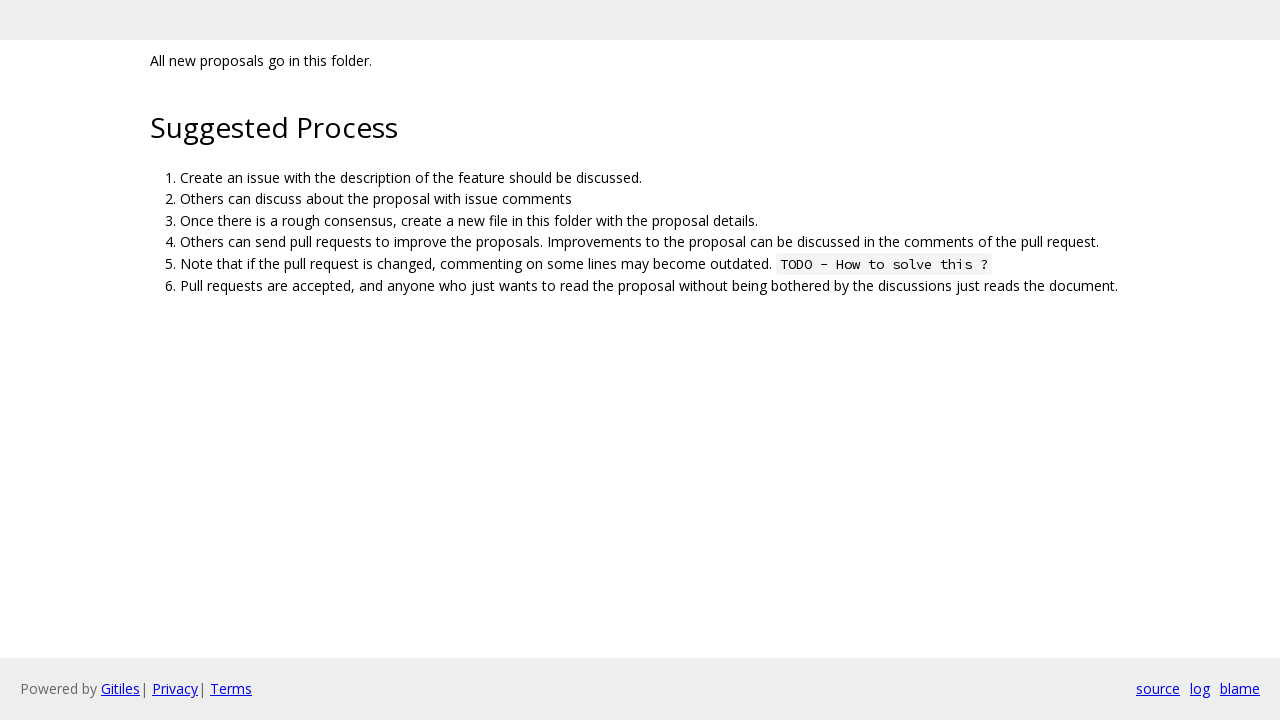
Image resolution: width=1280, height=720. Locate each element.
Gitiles (120, 688)
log (1200, 688)
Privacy (175, 688)
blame (1240, 688)
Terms (231, 688)
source (1158, 688)
